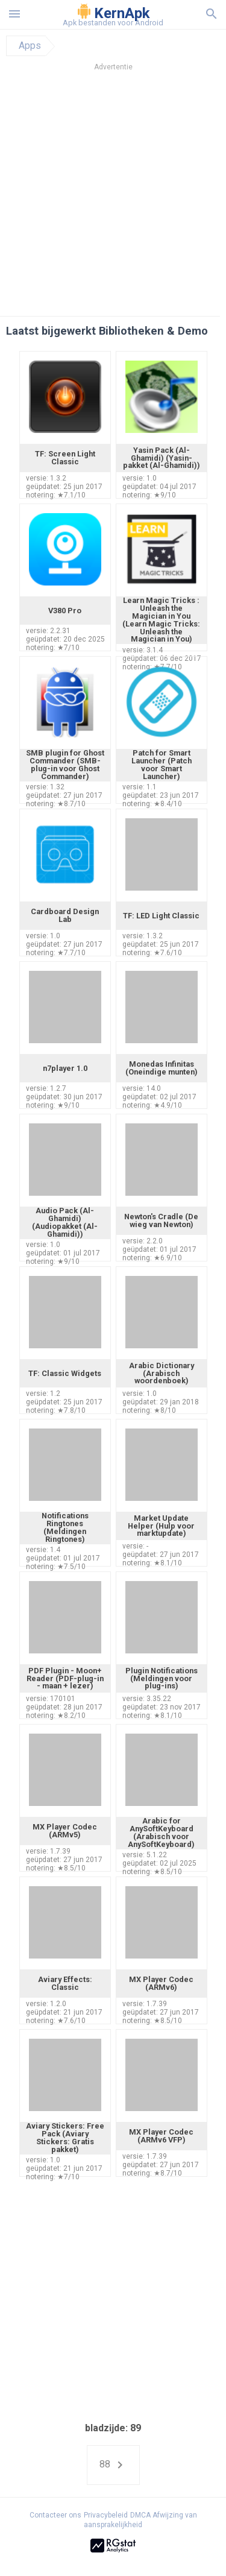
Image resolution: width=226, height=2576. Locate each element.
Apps (30, 46)
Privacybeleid (106, 2515)
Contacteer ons (55, 2515)
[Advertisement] (113, 197)
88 (113, 2465)
